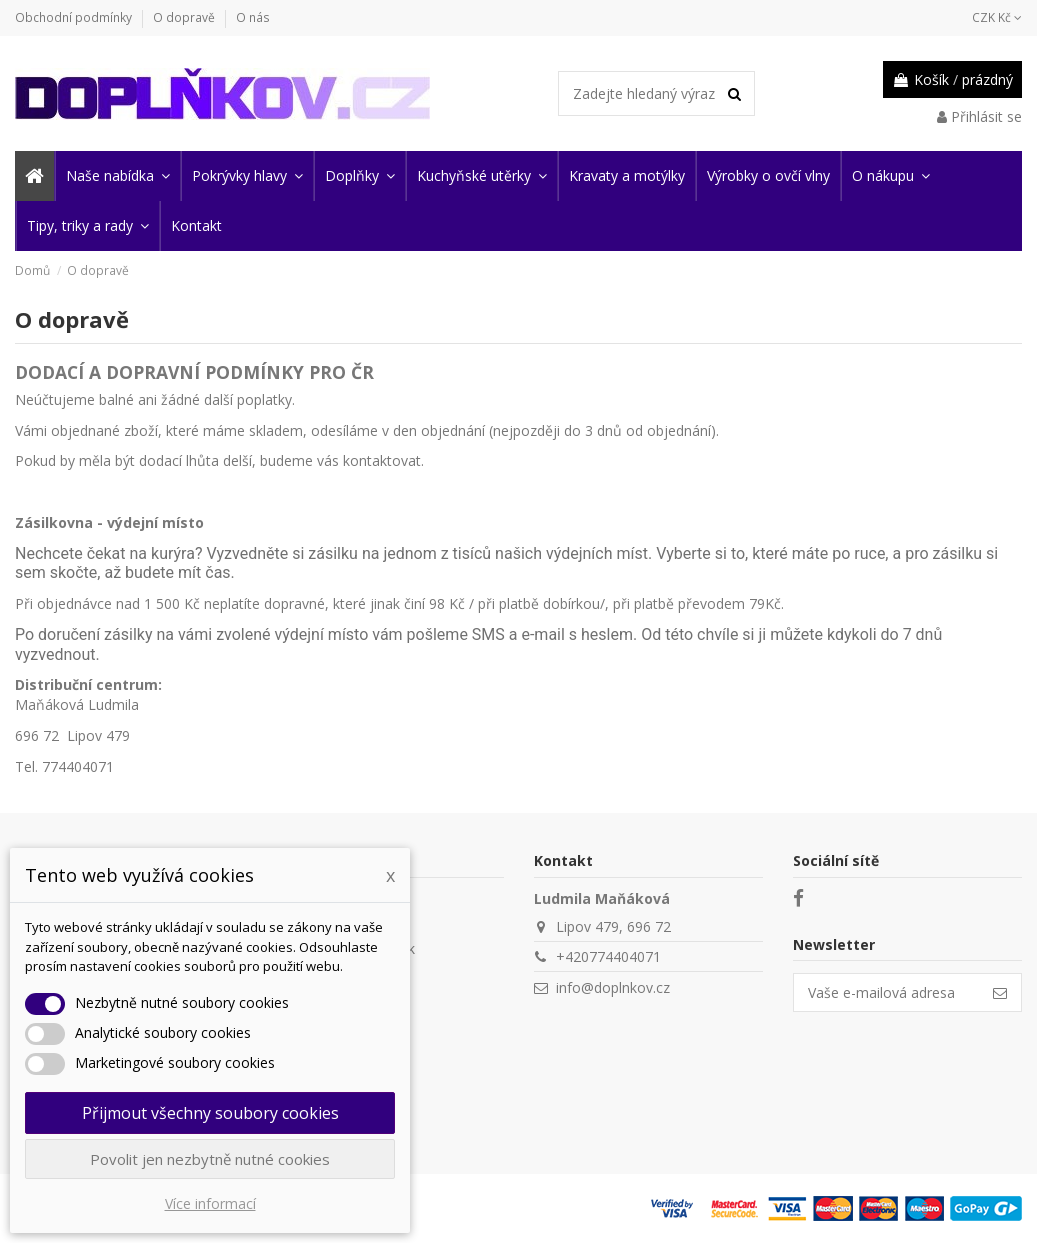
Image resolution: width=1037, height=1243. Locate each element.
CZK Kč (997, 17)
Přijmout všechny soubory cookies (210, 1113)
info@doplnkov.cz (613, 987)
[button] (117, 176)
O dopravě (185, 17)
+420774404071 (608, 956)
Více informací (210, 1203)
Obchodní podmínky (75, 17)
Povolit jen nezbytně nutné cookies (210, 1159)
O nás (253, 17)
